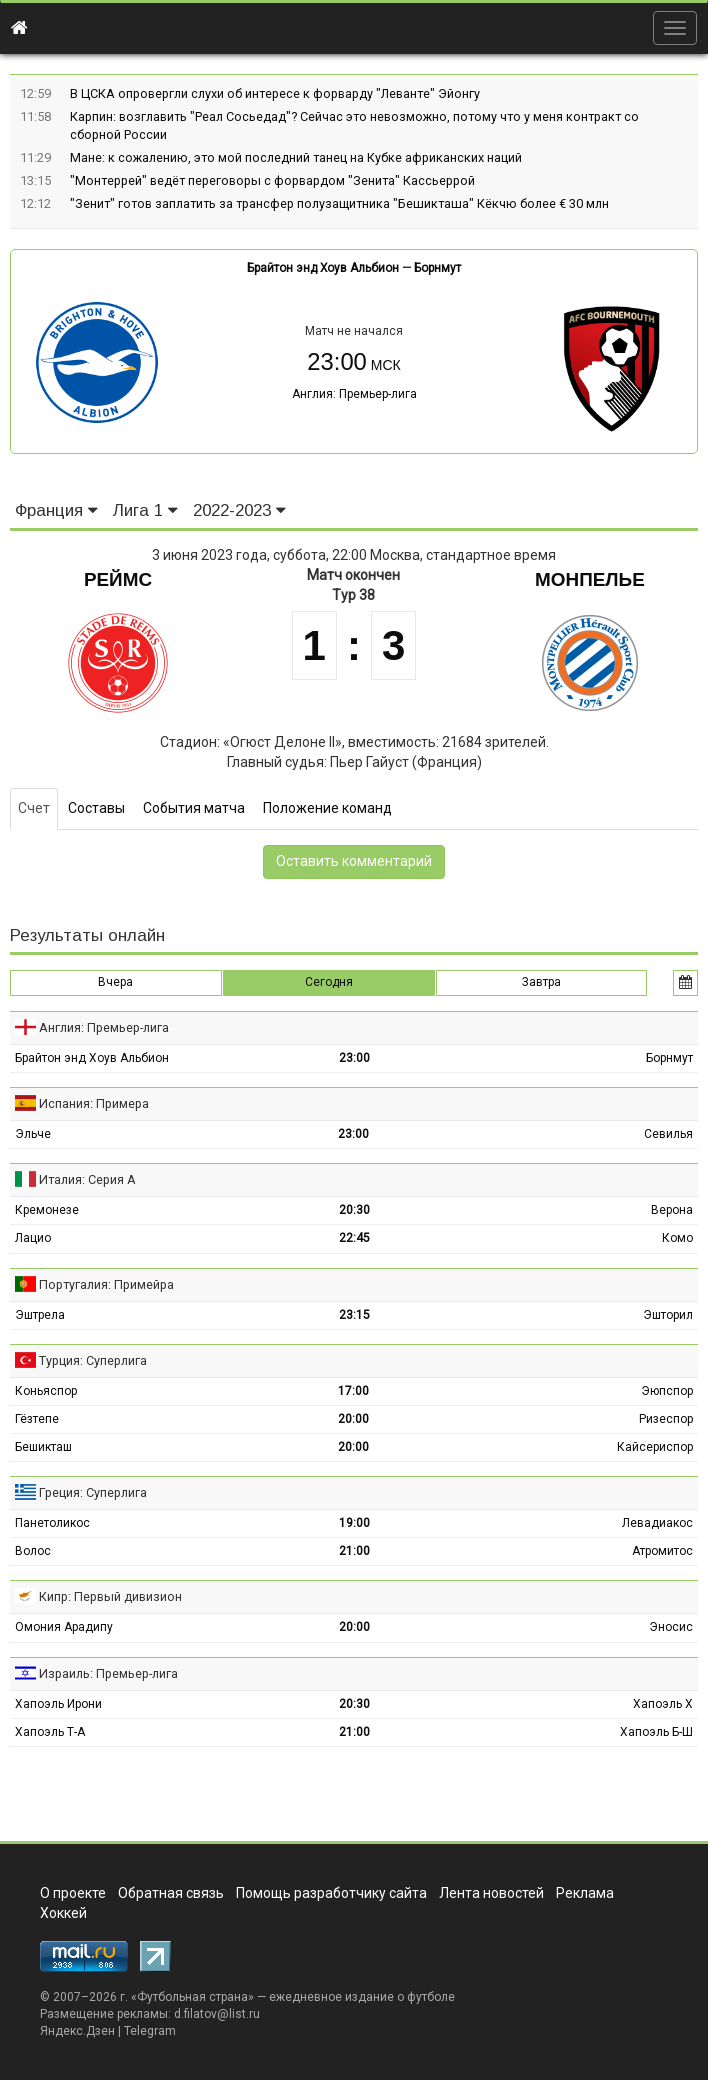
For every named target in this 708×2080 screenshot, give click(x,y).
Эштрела (40, 1315)
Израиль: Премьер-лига (108, 1673)
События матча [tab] (194, 808)
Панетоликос (52, 1523)
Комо (677, 1238)
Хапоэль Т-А (50, 1732)
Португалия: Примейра (106, 1284)
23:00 (354, 1058)
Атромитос (662, 1551)
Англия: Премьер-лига (354, 394)
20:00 (353, 1419)
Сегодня (329, 982)
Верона (672, 1210)
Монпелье (590, 579)
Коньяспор (46, 1391)
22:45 (354, 1238)
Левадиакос (657, 1523)
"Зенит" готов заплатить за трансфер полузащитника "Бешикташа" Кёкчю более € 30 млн (339, 203)
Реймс (118, 579)
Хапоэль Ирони (58, 1704)
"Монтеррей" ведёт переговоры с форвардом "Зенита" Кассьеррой (272, 180)
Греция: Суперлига (93, 1492)
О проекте (73, 1893)
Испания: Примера (94, 1103)
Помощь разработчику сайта (331, 1893)
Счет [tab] (34, 808)
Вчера (115, 982)
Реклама (585, 1893)
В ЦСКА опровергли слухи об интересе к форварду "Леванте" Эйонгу (275, 93)
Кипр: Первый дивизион (110, 1596)
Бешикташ (43, 1447)
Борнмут (437, 268)
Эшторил (668, 1315)
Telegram (150, 2031)
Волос (33, 1551)
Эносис (671, 1627)
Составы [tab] (96, 808)
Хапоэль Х (663, 1704)
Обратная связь (171, 1893)
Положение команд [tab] (327, 808)
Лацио (33, 1238)
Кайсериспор (655, 1447)
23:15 (354, 1315)
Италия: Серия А (87, 1179)
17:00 (353, 1391)
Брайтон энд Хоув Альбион (323, 268)
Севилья (668, 1134)
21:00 (354, 1551)
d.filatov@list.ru (217, 2014)
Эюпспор (667, 1391)
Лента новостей (491, 1893)
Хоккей (63, 1913)
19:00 (354, 1523)
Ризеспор (666, 1419)
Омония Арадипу (64, 1627)
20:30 (354, 1210)
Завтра (541, 982)
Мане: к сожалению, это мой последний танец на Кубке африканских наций (296, 157)
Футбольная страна (192, 1997)
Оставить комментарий (354, 861)
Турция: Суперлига (93, 1360)
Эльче (33, 1134)
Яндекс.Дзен (77, 2031)
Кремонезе (47, 1210)
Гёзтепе (37, 1419)
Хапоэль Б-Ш (656, 1732)
